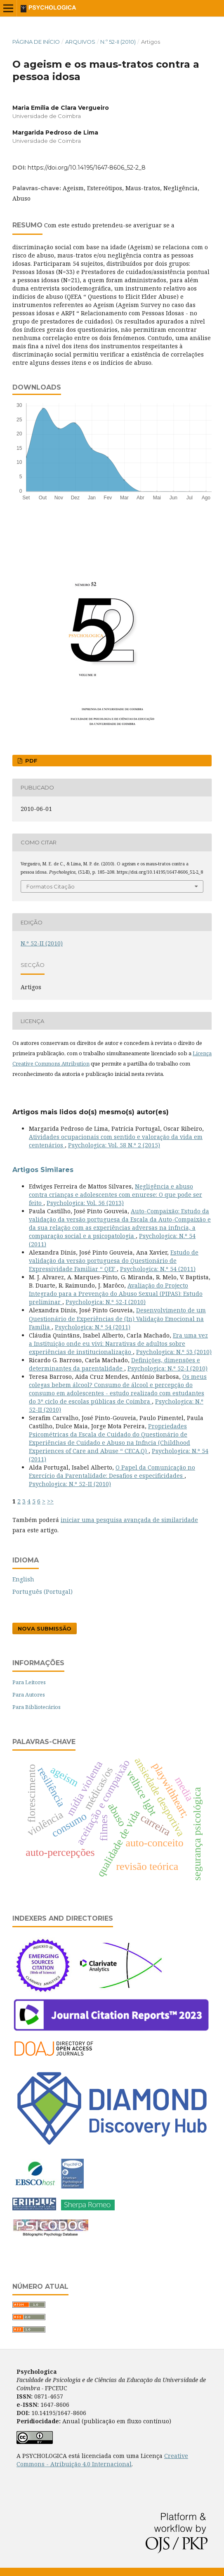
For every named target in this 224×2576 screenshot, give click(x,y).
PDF (31, 760)
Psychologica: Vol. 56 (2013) (85, 1203)
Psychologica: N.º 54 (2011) (158, 1269)
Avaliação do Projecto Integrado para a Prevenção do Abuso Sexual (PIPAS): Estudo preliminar (116, 1293)
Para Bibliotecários (36, 1707)
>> (50, 1501)
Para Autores (28, 1694)
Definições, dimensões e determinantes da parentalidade (114, 1364)
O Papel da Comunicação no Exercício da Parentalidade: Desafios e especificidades (112, 1471)
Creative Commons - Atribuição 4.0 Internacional (102, 2460)
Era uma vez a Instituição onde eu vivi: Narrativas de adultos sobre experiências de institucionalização (118, 1343)
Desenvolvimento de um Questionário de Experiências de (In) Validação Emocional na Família (117, 1318)
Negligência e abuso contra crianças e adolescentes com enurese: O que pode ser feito (115, 1194)
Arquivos (80, 41)
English (23, 1579)
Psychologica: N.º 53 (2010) (174, 1352)
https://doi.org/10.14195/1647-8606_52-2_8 (87, 167)
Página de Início (36, 41)
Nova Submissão (44, 1628)
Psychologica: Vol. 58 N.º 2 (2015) (114, 1145)
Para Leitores (29, 1682)
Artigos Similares (42, 1170)
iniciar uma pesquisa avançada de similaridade (129, 1520)
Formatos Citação (50, 886)
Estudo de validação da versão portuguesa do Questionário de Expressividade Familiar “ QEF (113, 1260)
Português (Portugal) (42, 1591)
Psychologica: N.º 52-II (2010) (70, 1484)
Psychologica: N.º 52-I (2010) (106, 1302)
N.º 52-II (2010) (118, 41)
